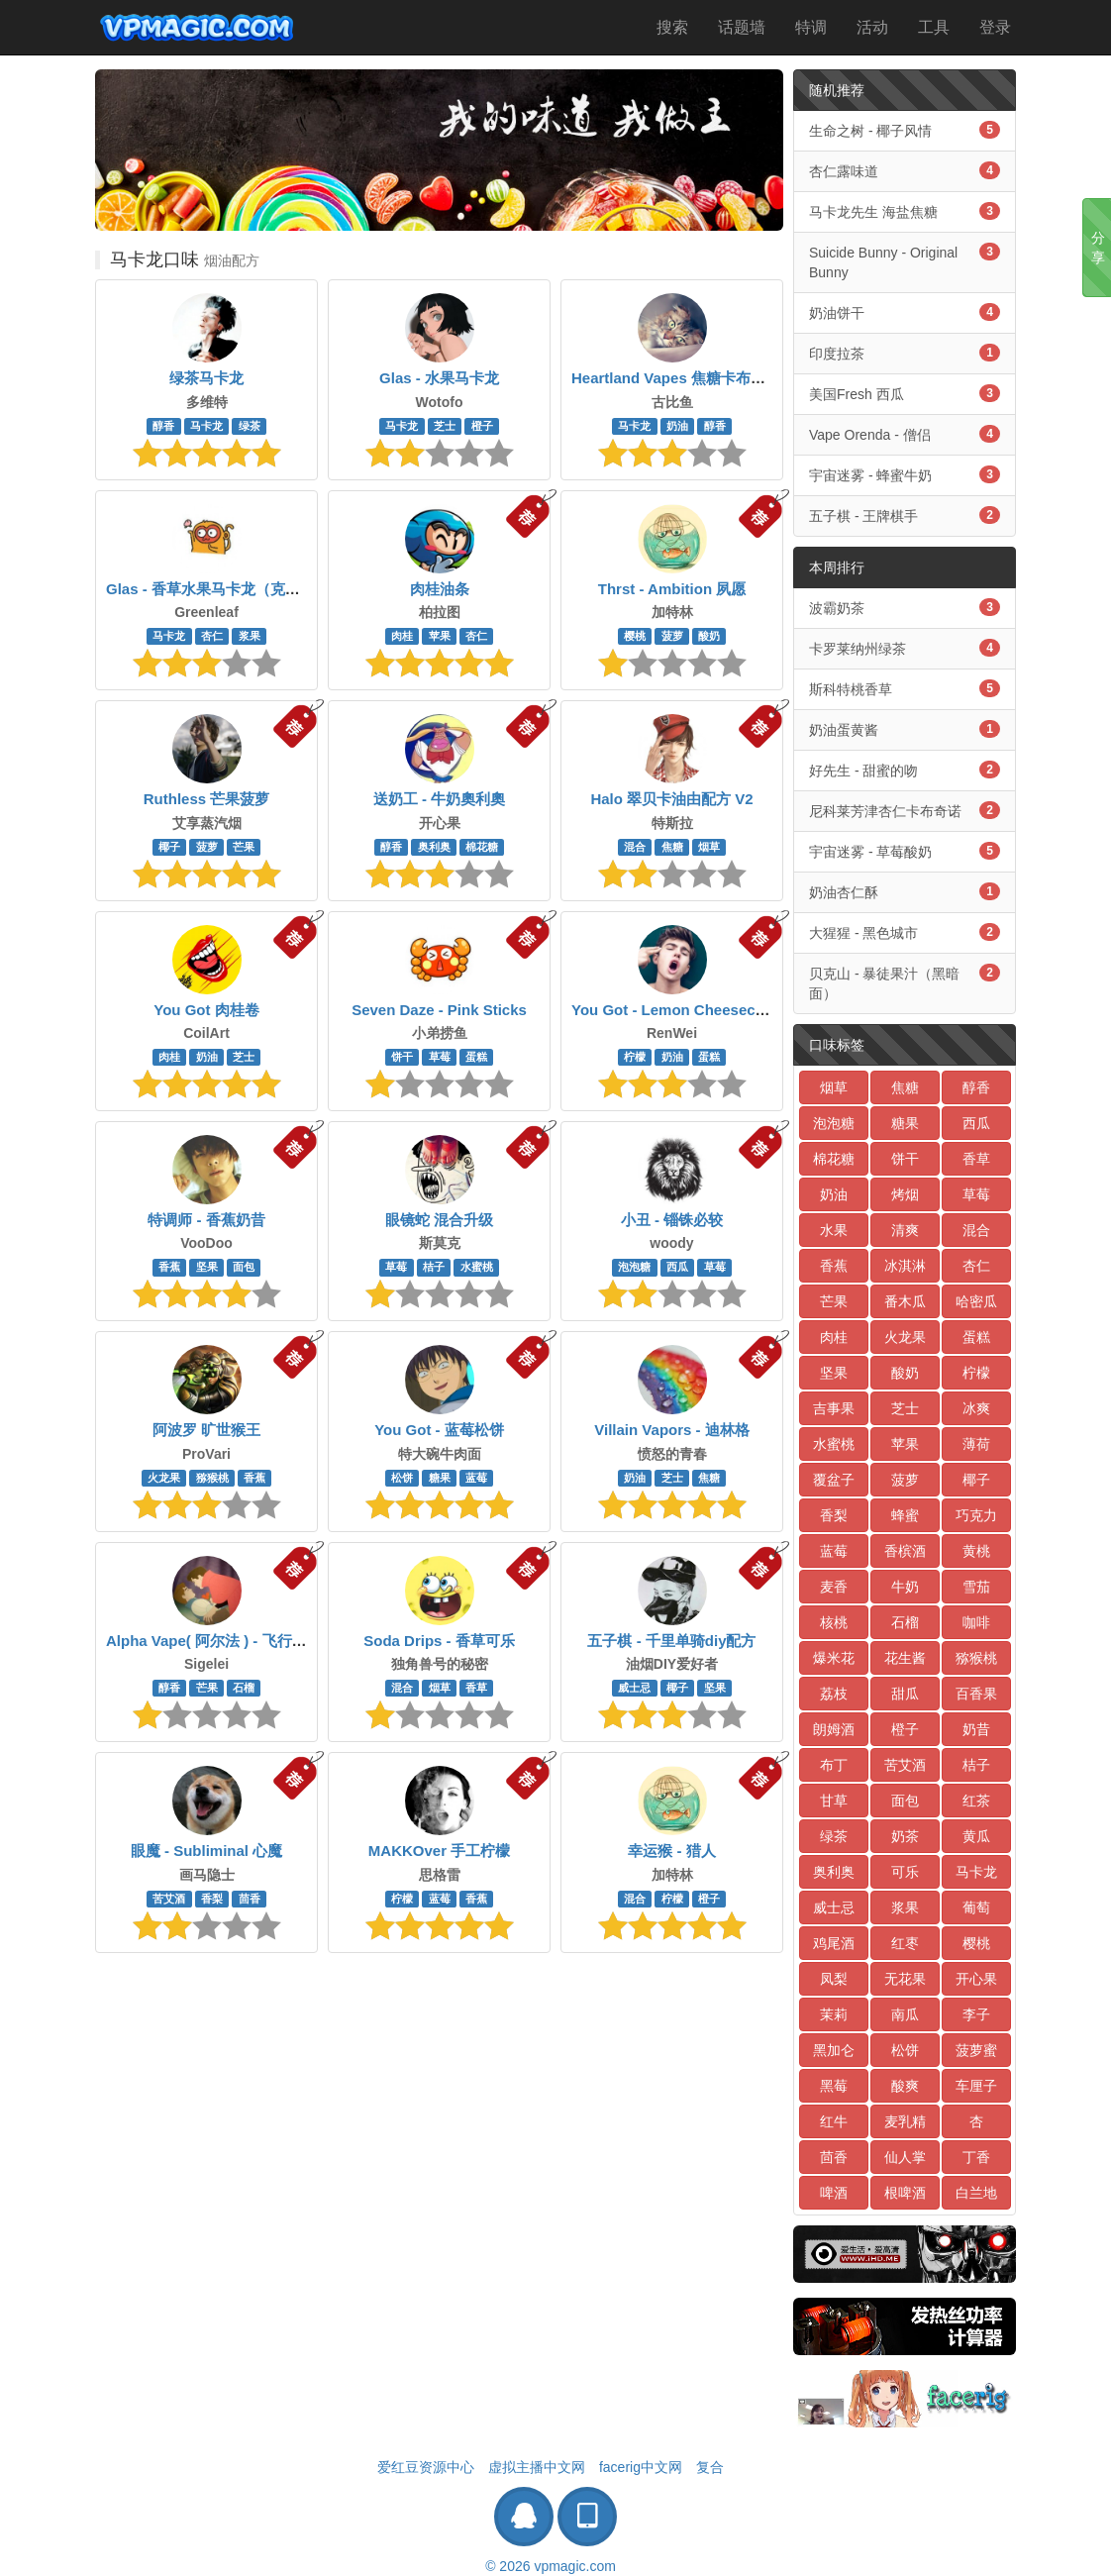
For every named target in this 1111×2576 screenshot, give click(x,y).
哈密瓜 (976, 1301)
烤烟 (905, 1194)
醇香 (163, 426)
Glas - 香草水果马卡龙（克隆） (210, 588)
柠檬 (635, 1057)
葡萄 (976, 1907)
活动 (872, 27)
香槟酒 (905, 1551)
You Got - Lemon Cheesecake (675, 1009)
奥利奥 (434, 847)
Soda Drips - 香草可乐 (439, 1640)
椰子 (169, 847)
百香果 (976, 1693)
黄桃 (976, 1551)
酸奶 (709, 636)
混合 (635, 847)
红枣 (905, 1943)
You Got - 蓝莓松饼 (439, 1429)
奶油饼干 (904, 312)
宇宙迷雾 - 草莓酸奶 (904, 851)
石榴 (243, 1688)
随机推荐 (836, 90)
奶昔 (976, 1729)
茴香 (249, 1899)
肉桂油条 (439, 588)
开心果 (976, 1979)
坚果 (207, 1267)
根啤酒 (905, 2193)
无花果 (905, 1979)
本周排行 (836, 567)
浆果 (249, 636)
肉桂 (402, 636)
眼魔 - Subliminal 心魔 (206, 1850)
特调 (811, 27)
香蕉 (169, 1267)
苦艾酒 (168, 1899)
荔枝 (834, 1693)
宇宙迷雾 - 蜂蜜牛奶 (904, 474)
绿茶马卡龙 (206, 377)
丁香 (976, 2157)
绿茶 (249, 426)
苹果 (440, 636)
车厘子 (976, 2086)
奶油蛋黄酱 (904, 729)
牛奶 (905, 1587)
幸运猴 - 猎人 (671, 1850)
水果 (834, 1230)
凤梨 (834, 1979)
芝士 (444, 426)
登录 (995, 27)
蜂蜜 (905, 1515)
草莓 (440, 1057)
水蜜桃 (476, 1267)
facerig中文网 (640, 2467)
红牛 (834, 2121)
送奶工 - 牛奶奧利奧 (439, 798)
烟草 (709, 847)
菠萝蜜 (976, 2050)
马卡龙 (206, 426)
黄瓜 (976, 1836)
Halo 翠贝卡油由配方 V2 (671, 798)
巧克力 (976, 1515)
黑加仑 (834, 2050)
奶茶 (905, 1836)
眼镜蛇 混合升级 (439, 1219)
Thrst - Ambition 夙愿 (672, 588)
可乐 (905, 1872)
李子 (976, 2014)
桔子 (434, 1267)
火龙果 (164, 1478)
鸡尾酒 (834, 1943)
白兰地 (976, 2193)
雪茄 (976, 1587)
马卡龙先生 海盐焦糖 (904, 211)
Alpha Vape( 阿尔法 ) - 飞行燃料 (214, 1640)
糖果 (440, 1478)
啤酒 (834, 2193)
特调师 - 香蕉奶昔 (206, 1219)
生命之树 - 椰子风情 (904, 130)
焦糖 (672, 847)
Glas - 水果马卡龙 (439, 377)
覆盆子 (834, 1480)
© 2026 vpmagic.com (550, 2566)
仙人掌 (905, 2157)
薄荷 (976, 1444)
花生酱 (905, 1658)
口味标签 (836, 1045)
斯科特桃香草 (904, 688)
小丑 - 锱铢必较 (672, 1219)
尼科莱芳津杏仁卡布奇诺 (904, 810)
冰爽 (976, 1408)
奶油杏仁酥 (904, 891)
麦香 (834, 1587)
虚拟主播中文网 (536, 2467)
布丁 (834, 1765)
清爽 (905, 1230)
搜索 (672, 27)
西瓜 (677, 1267)
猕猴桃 (212, 1478)
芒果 (243, 847)
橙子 (482, 426)
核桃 (834, 1622)
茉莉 (834, 2014)
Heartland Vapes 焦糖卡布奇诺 (675, 377)
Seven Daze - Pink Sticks (439, 1009)
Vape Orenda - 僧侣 (904, 434)
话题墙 (741, 27)
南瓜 (905, 2014)
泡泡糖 (634, 1267)
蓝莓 (476, 1478)
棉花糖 (481, 847)
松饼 (402, 1478)
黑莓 (834, 2086)
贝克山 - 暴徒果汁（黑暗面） (904, 982)
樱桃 (635, 636)
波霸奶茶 (904, 607)
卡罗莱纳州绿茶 (904, 648)
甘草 (834, 1800)
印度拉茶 (904, 352)
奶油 (677, 426)
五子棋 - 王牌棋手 (904, 515)
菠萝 (672, 636)
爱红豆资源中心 (425, 2467)
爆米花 (834, 1658)
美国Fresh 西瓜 (904, 393)
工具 (934, 27)
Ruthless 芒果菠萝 (207, 798)
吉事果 (834, 1408)
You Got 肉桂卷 (205, 1009)
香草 (476, 1688)
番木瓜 (905, 1301)
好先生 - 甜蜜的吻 (904, 769)
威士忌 (634, 1688)
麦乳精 (905, 2121)
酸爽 (905, 2086)
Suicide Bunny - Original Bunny (904, 261)
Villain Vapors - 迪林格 (671, 1429)
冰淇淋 (905, 1266)
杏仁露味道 (904, 170)
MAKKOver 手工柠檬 (439, 1850)
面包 (243, 1267)
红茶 (976, 1800)
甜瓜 (905, 1693)
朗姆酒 (834, 1729)
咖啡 (976, 1622)
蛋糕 (476, 1057)
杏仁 (212, 636)
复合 (710, 2467)
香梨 (212, 1899)
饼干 (402, 1057)
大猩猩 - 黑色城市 (904, 932)
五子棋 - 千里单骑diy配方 (671, 1640)
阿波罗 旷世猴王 (206, 1429)
